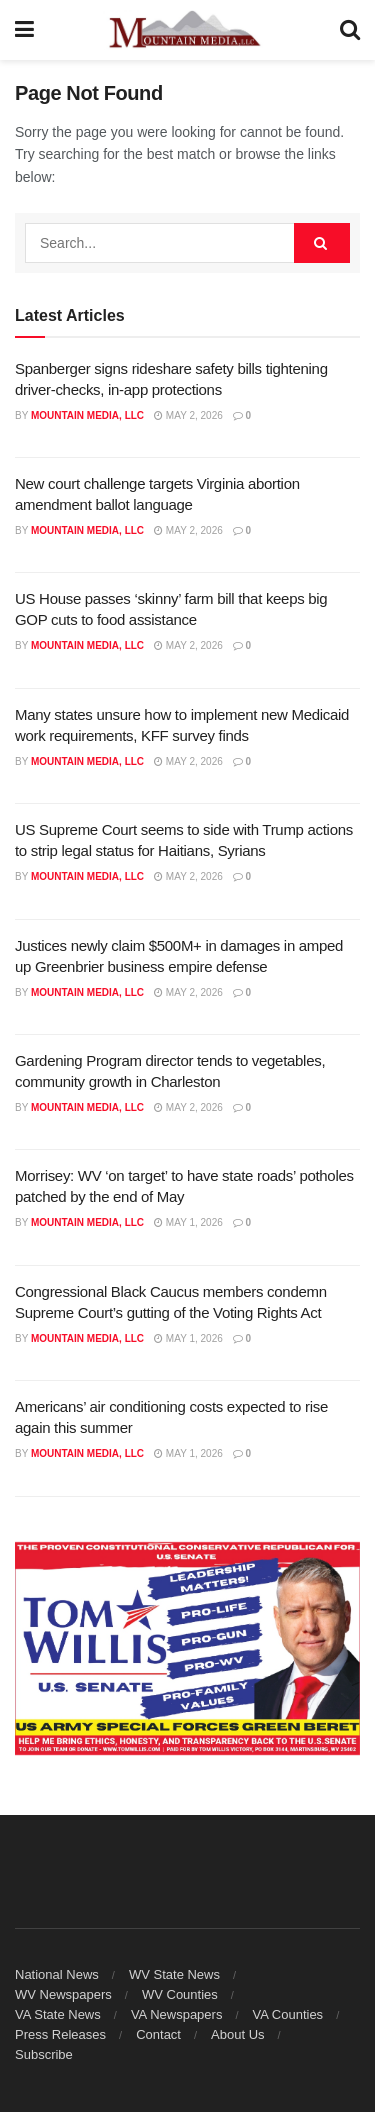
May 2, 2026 (188, 415)
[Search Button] (350, 30)
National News (57, 1974)
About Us (237, 2034)
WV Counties (180, 1994)
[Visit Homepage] (187, 30)
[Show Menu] (24, 30)
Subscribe (44, 2054)
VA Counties (288, 2014)
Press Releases (60, 2034)
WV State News (174, 1974)
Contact (158, 2034)
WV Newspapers (63, 1994)
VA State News (58, 2014)
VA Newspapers (177, 2014)
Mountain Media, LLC (87, 415)
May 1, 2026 (188, 1222)
